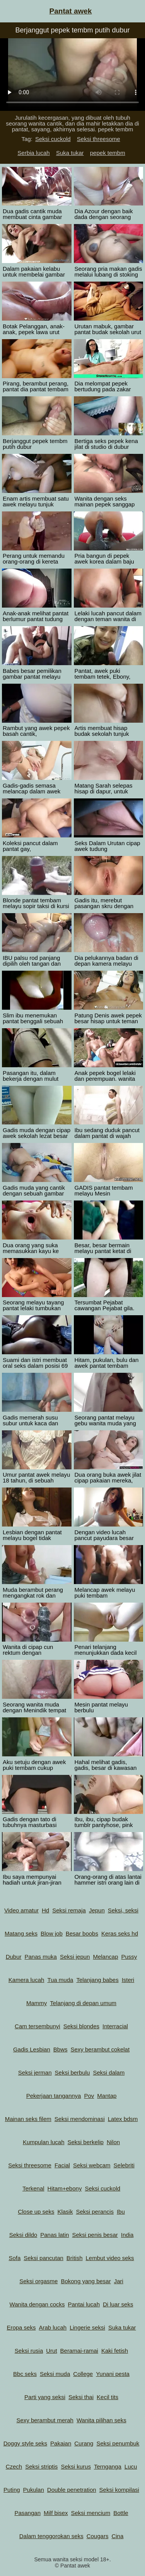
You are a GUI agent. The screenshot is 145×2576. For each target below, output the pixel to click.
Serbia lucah (33, 152)
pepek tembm (107, 152)
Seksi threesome (98, 139)
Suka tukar (70, 152)
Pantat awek (70, 11)
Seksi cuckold (53, 139)
